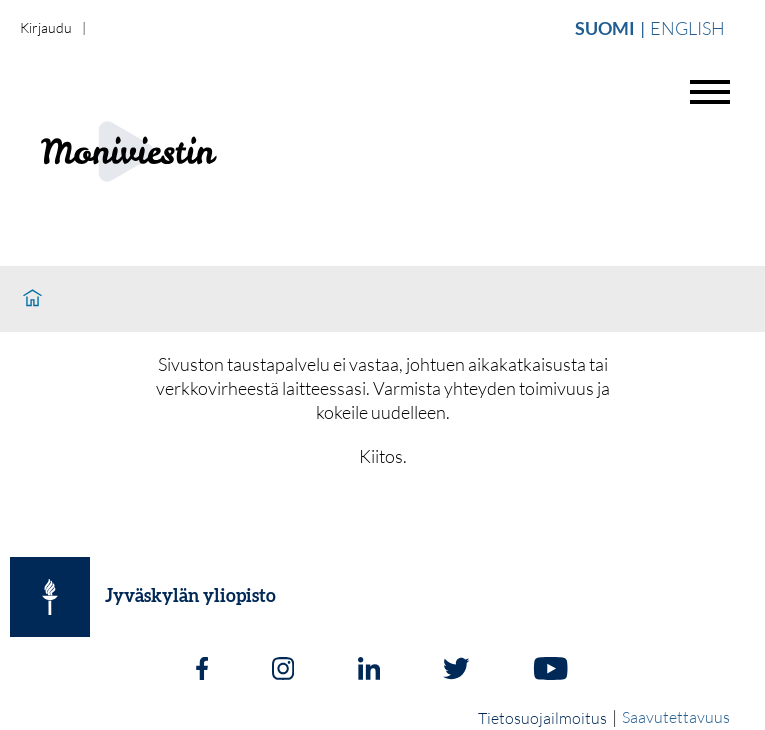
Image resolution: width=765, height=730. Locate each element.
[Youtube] (550, 671)
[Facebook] (202, 671)
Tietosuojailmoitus (542, 718)
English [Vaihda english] (687, 28)
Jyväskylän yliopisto (190, 597)
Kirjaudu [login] (46, 27)
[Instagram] (283, 671)
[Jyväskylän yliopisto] (50, 597)
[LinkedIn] (369, 671)
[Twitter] (456, 671)
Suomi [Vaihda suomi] (605, 28)
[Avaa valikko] (710, 92)
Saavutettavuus (676, 717)
